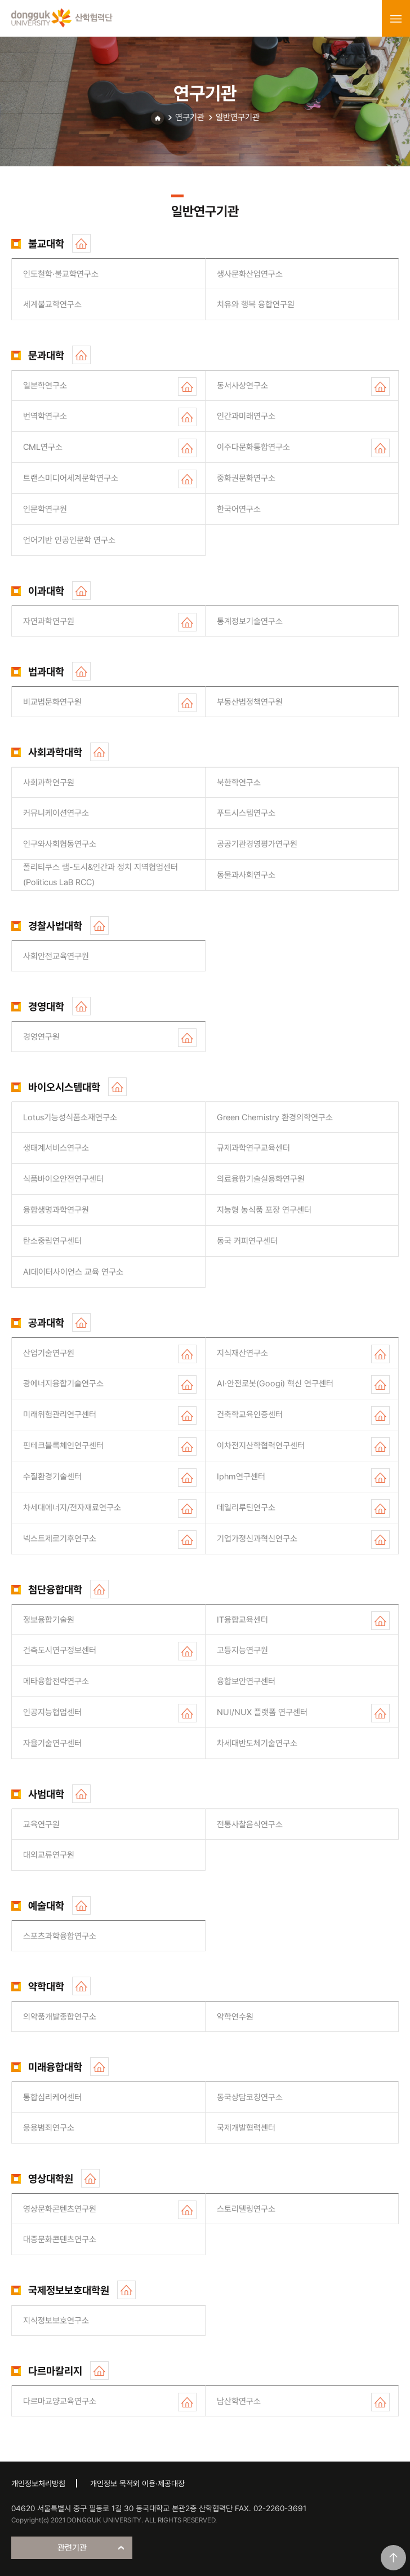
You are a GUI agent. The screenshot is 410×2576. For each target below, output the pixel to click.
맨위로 (393, 2557)
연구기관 (189, 117)
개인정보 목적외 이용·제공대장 (137, 2483)
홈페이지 (81, 243)
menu (396, 18)
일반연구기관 (238, 117)
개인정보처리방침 (38, 2483)
